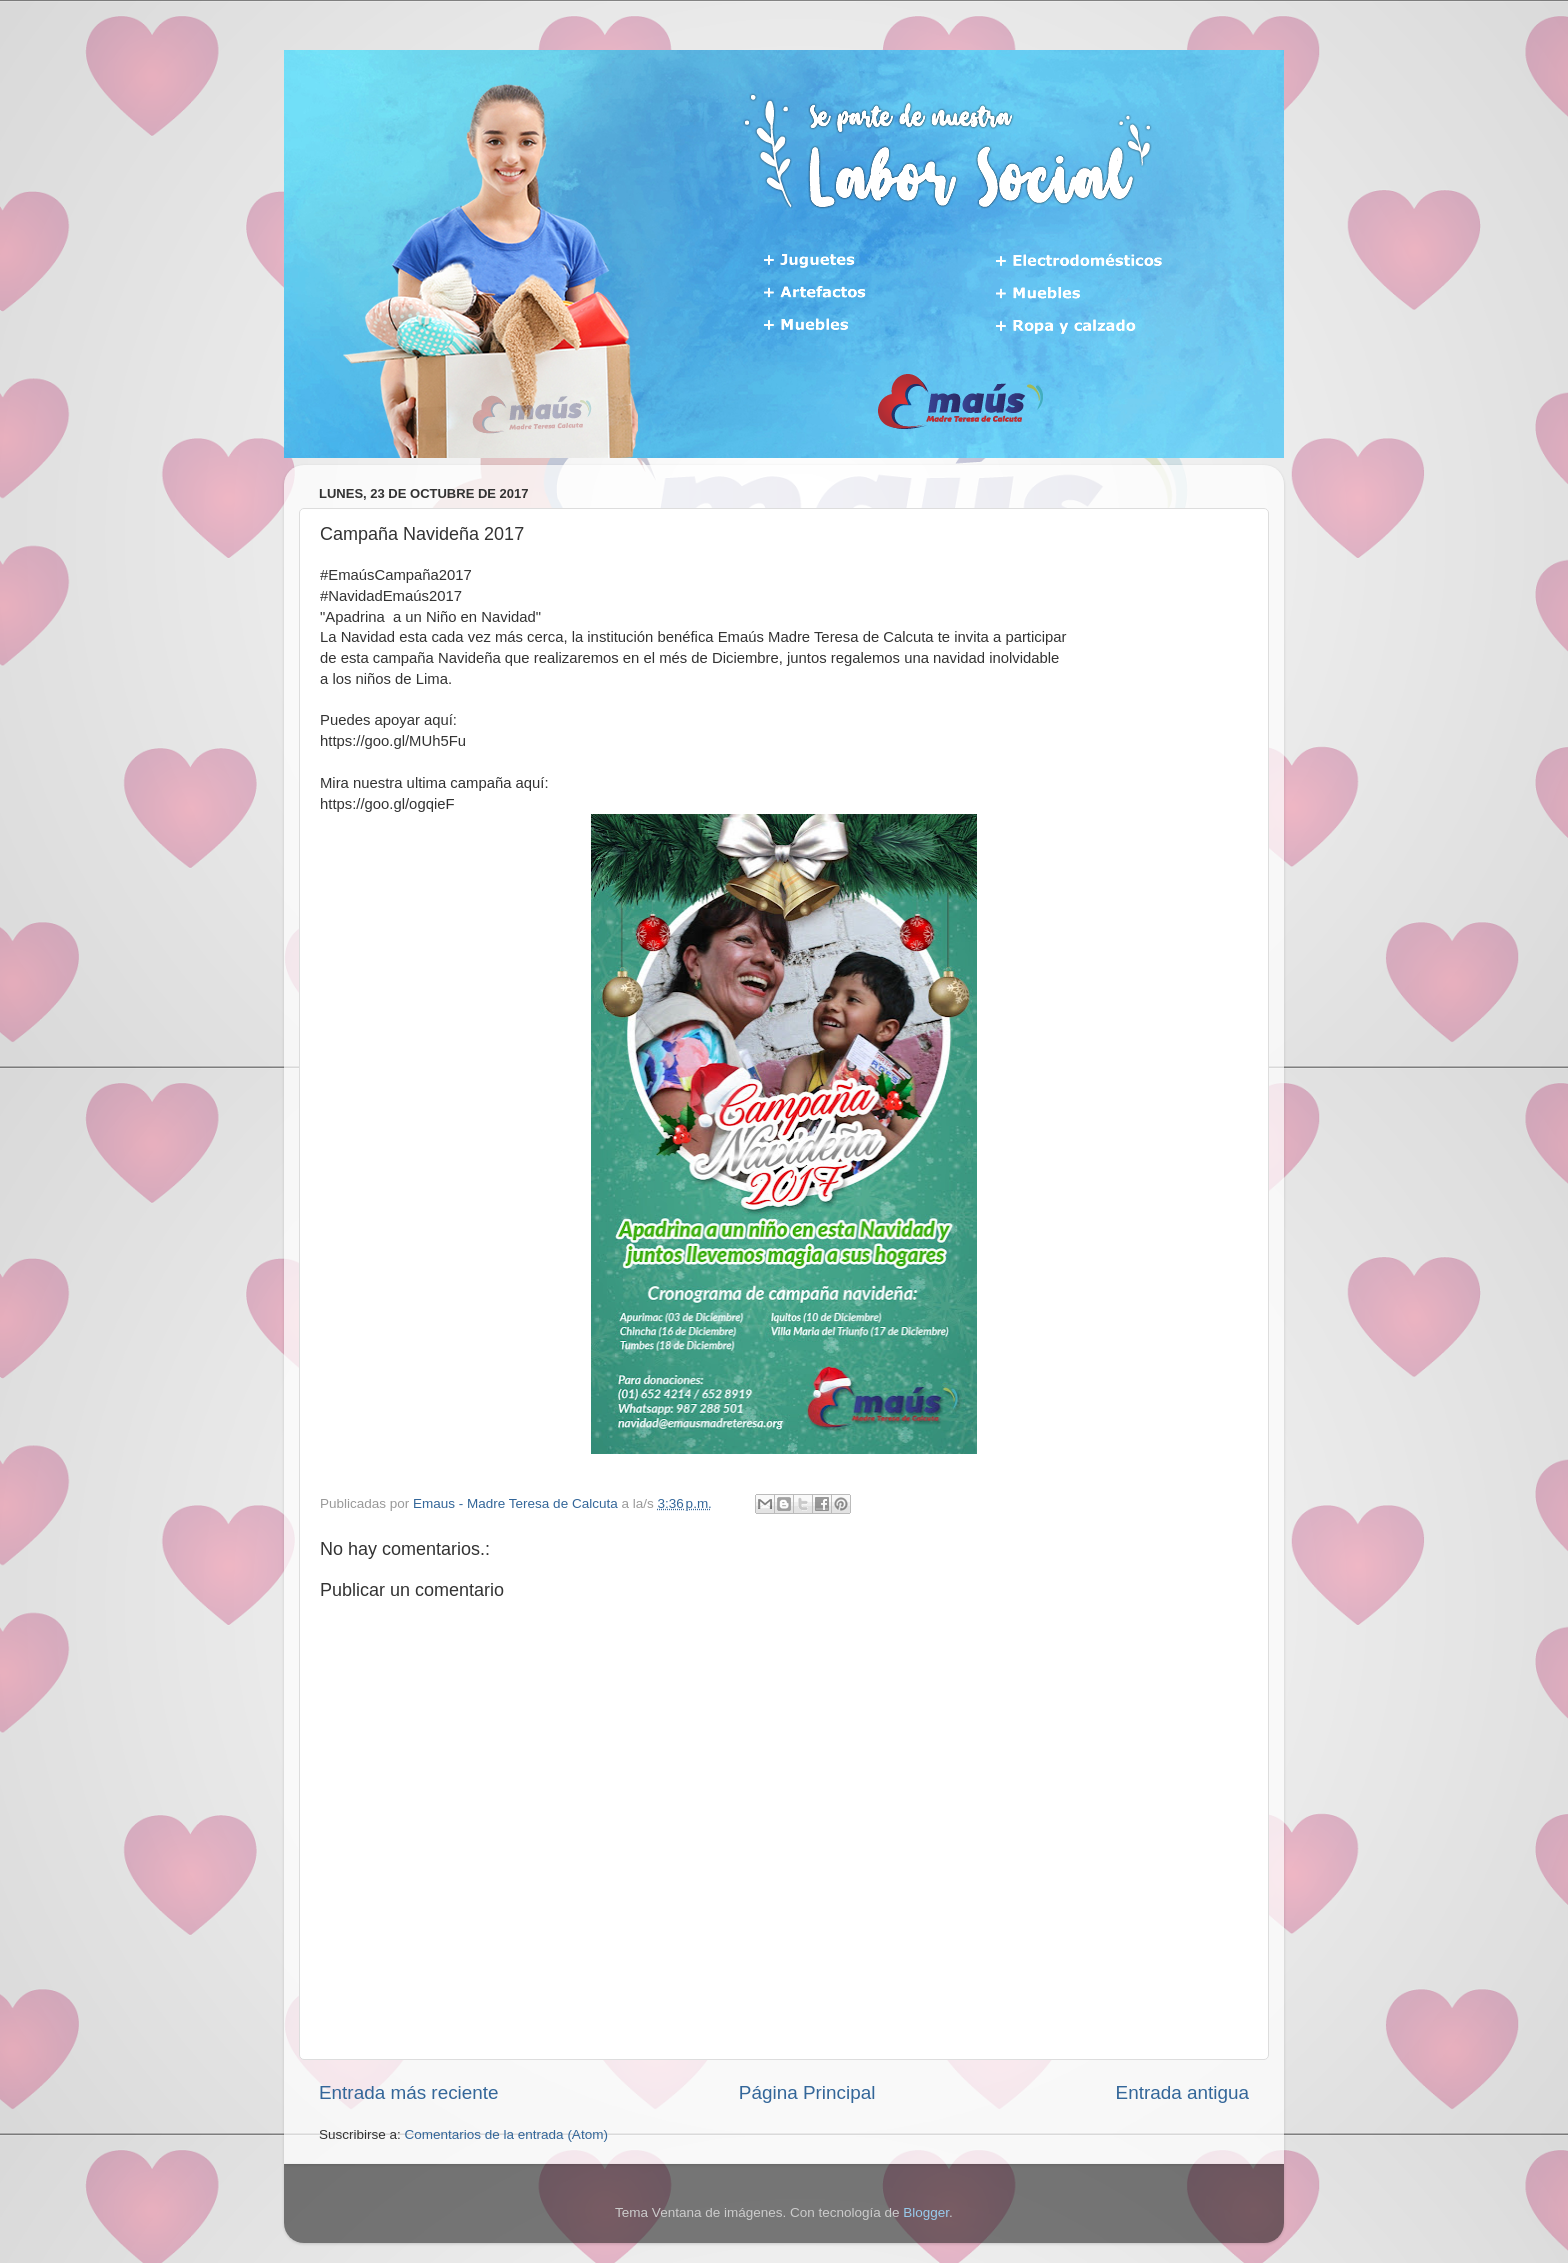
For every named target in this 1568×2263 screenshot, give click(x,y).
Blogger (926, 2212)
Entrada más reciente (409, 2092)
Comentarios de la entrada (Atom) (506, 2134)
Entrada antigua (1182, 2092)
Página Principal (807, 2092)
